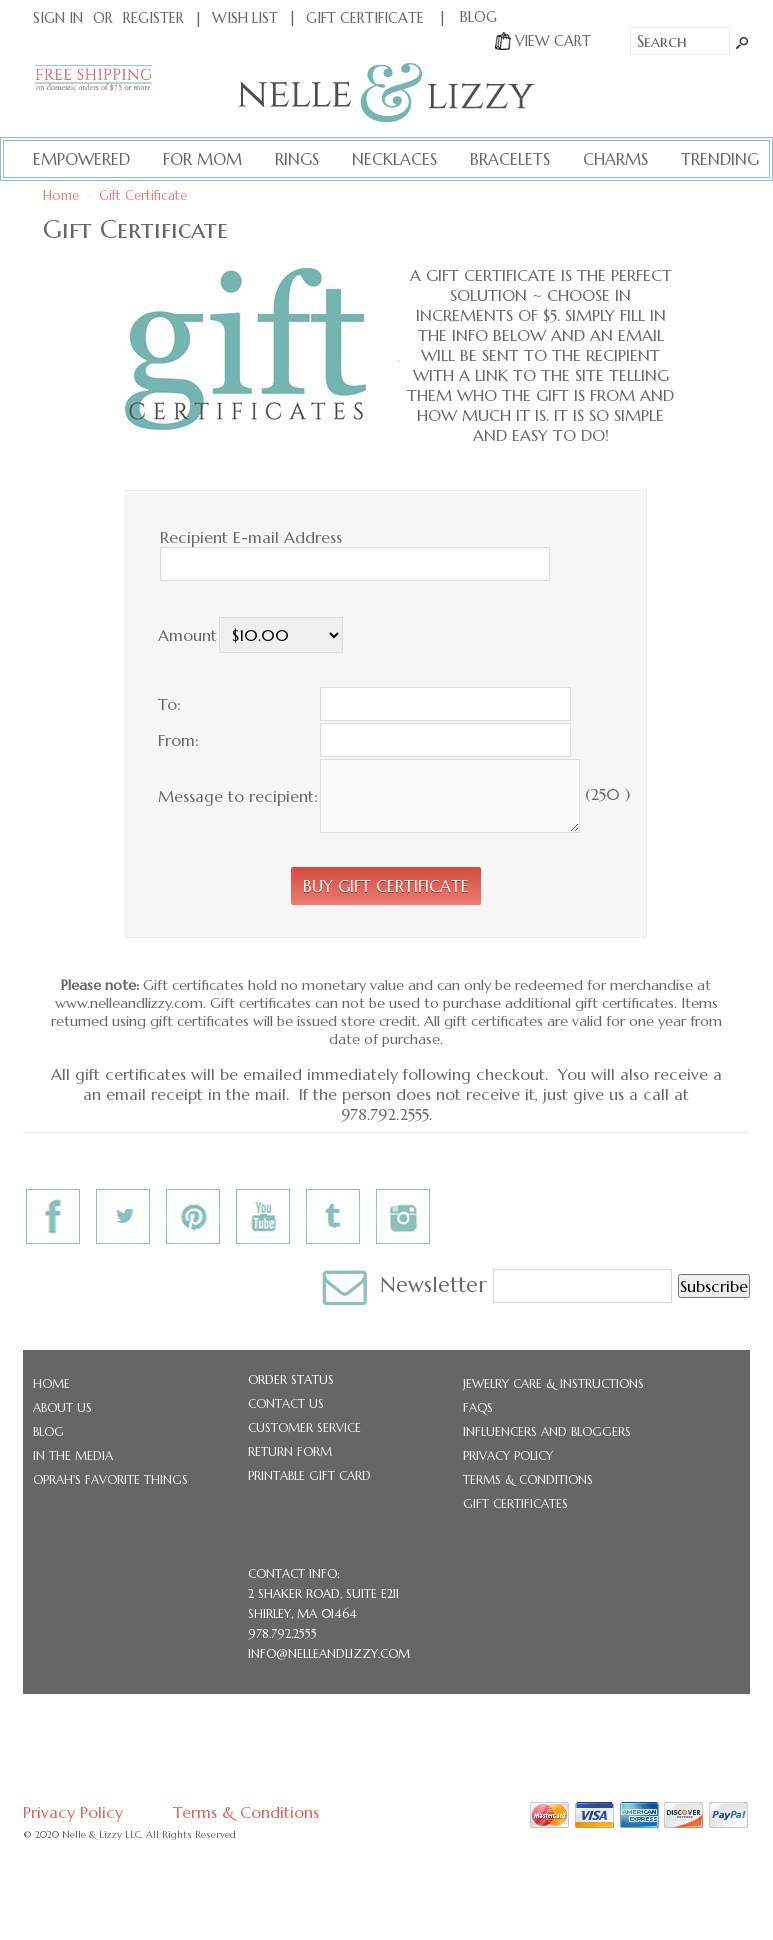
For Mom (202, 159)
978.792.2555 (282, 1633)
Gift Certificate (365, 18)
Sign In (58, 18)
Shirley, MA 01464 (302, 1613)
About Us (62, 1407)
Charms (615, 159)
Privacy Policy (508, 1455)
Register (153, 18)
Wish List (245, 18)
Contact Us (286, 1403)
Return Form (290, 1451)
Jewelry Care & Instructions (553, 1383)
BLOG (478, 17)
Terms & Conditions (528, 1479)
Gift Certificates (515, 1503)
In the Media (73, 1455)
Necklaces (394, 159)
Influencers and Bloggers (547, 1431)
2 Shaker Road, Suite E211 (323, 1593)
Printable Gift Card (309, 1475)
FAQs (478, 1407)
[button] (386, 886)
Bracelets (510, 159)
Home (61, 196)
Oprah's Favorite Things (110, 1479)
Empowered (81, 159)
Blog (48, 1431)
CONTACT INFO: (294, 1573)
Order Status (291, 1379)
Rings (297, 159)
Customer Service (304, 1427)
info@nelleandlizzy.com (329, 1653)
